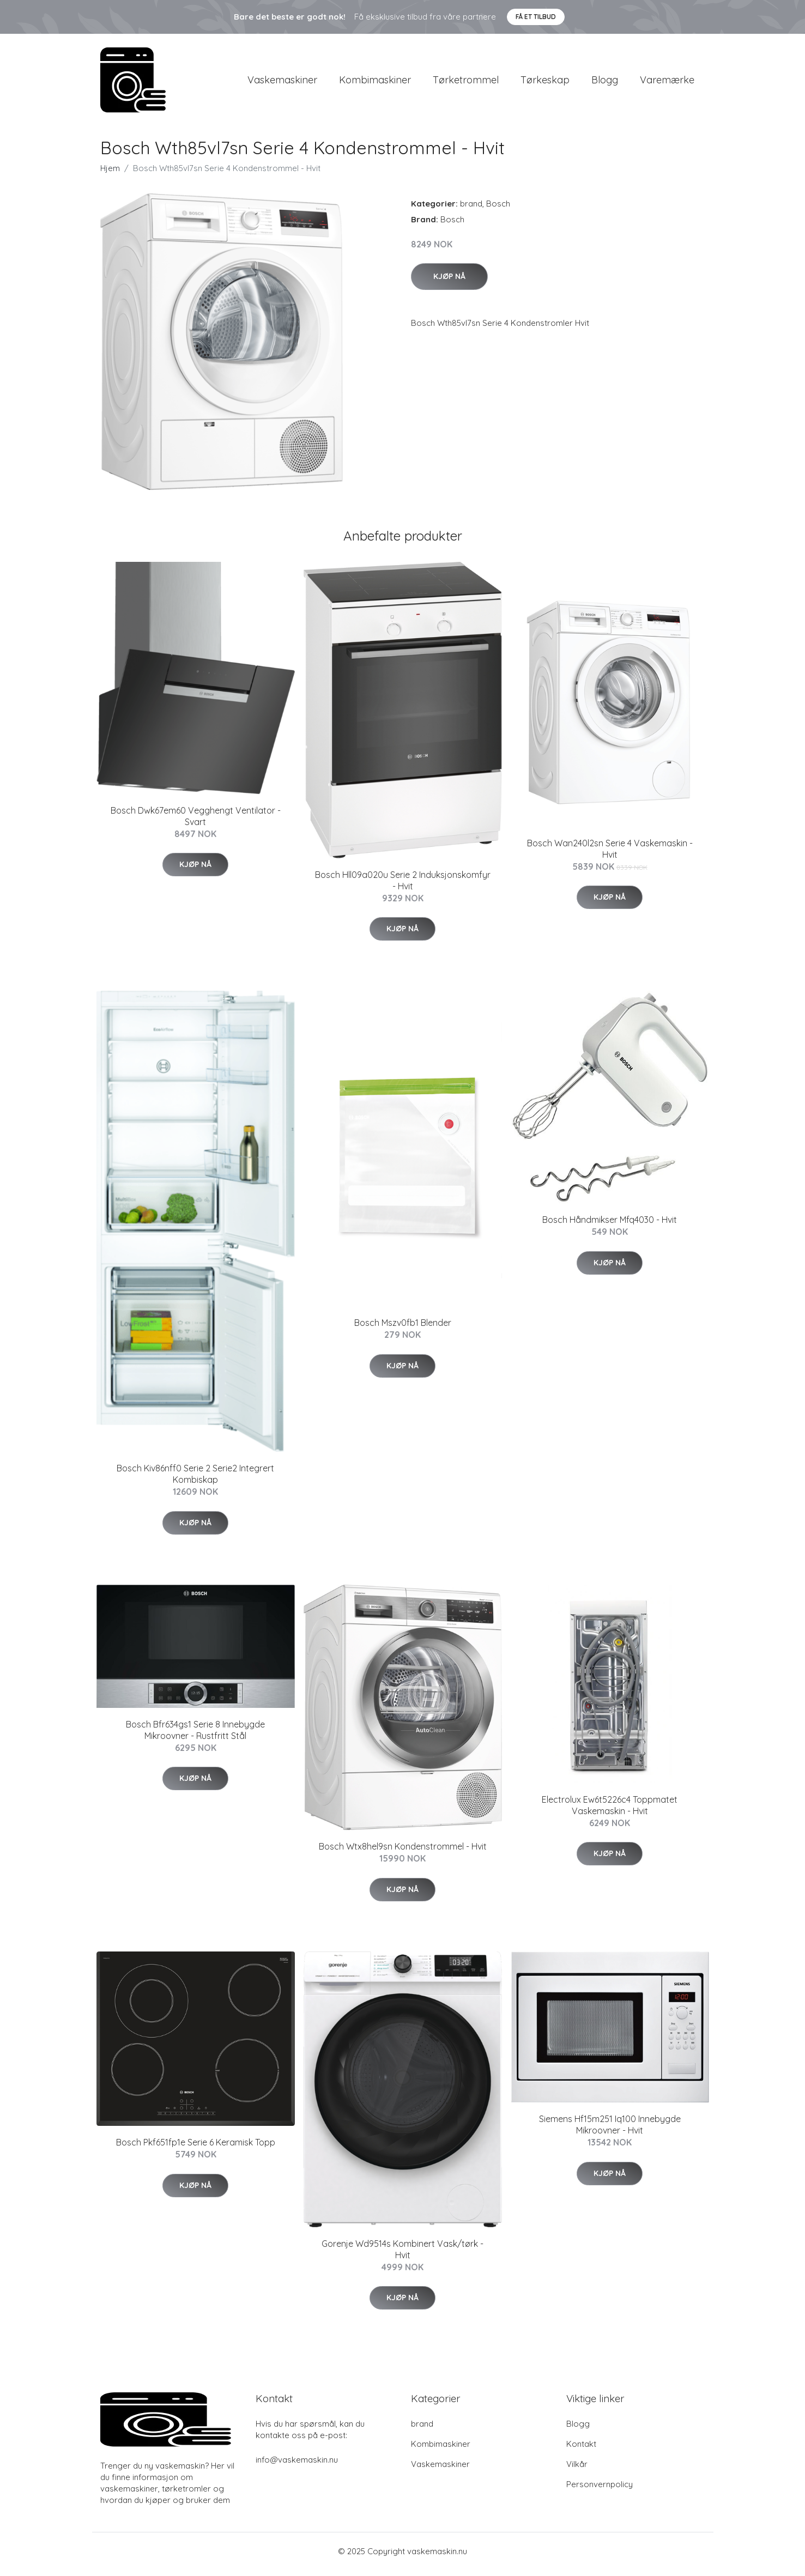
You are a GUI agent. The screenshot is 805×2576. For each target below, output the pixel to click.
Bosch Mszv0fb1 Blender (402, 1328)
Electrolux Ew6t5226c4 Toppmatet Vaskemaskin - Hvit (609, 1810)
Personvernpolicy (599, 2489)
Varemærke (667, 82)
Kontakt (581, 2449)
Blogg (604, 82)
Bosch (498, 209)
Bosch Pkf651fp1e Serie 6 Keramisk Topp (195, 2148)
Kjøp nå (449, 282)
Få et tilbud (536, 17)
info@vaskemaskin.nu (297, 2465)
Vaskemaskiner (282, 82)
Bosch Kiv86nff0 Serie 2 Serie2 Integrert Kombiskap (195, 1480)
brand (471, 209)
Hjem (110, 173)
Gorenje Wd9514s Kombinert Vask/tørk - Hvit (402, 2255)
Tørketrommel (466, 82)
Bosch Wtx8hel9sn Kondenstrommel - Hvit (403, 1852)
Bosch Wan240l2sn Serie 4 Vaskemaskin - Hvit (610, 854)
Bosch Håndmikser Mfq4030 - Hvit (609, 1225)
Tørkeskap (545, 82)
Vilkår (577, 2469)
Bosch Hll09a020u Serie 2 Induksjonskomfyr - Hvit (403, 886)
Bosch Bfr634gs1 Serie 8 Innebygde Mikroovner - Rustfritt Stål (195, 1735)
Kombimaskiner (375, 82)
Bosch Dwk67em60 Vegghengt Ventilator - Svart (196, 821)
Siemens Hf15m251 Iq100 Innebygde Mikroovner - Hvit (610, 2130)
